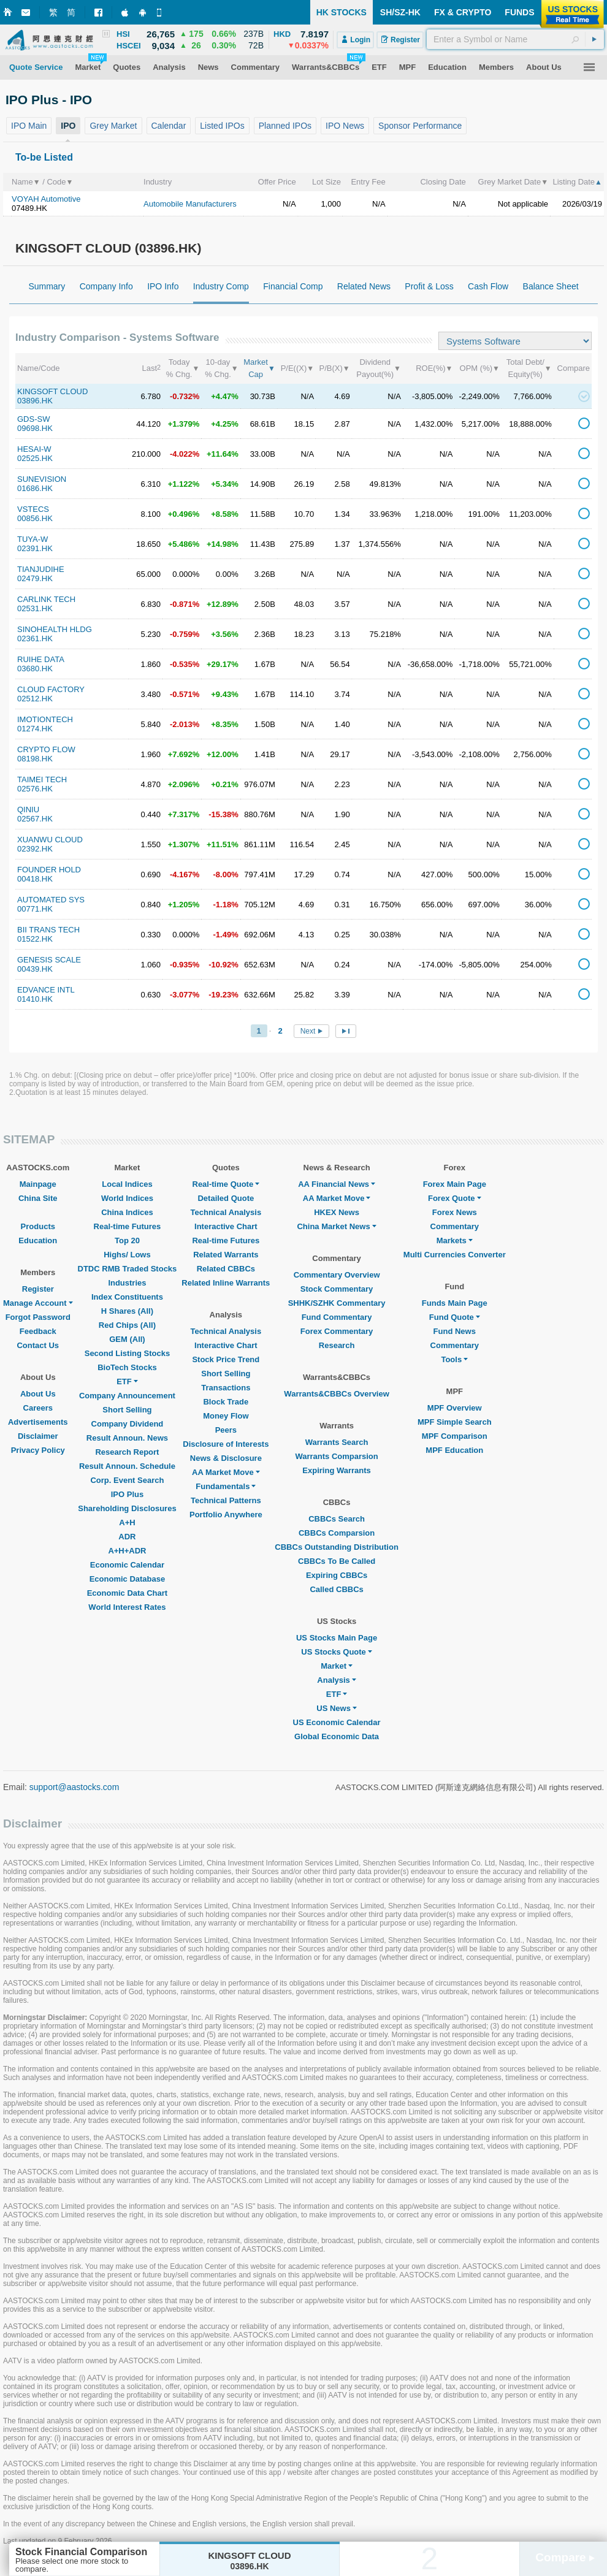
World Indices (127, 1198)
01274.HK (35, 728)
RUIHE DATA (40, 659)
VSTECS (33, 509)
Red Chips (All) (127, 1325)
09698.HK (35, 428)
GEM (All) (127, 1339)
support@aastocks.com (74, 1787)
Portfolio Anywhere (225, 1514)
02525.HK (35, 458)
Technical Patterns (226, 1500)
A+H (127, 1522)
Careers (38, 1407)
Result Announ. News (127, 1437)
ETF (127, 1381)
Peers (226, 1430)
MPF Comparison (454, 1436)
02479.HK (35, 578)
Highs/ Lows (127, 1254)
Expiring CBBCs (336, 1575)
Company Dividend (127, 1423)
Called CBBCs (336, 1589)
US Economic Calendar (337, 1722)
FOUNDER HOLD (49, 869)
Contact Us (38, 1345)
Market (337, 1666)
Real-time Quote (226, 1184)
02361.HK (35, 638)
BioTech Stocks (127, 1367)
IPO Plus (127, 1494)
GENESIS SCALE (49, 959)
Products (38, 1226)
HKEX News (336, 1212)
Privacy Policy (38, 1450)
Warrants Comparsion (336, 1456)
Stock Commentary (336, 1289)
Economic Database (128, 1578)
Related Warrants (225, 1254)
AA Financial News (336, 1184)
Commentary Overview (337, 1274)
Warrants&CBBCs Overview (336, 1393)
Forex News (454, 1212)
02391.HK (35, 548)
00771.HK (35, 908)
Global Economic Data (336, 1736)
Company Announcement (127, 1395)
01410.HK (35, 999)
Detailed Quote (225, 1198)
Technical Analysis (226, 1212)
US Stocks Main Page (336, 1637)
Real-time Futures (127, 1226)
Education (37, 1240)
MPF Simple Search (455, 1422)
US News (336, 1708)
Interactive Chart (226, 1226)
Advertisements (38, 1422)
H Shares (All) (127, 1311)
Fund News (454, 1331)
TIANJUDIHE (40, 569)
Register (38, 1289)
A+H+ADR (127, 1550)
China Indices (127, 1212)
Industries (127, 1282)
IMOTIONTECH (45, 719)
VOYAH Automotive (46, 199)
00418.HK (35, 878)
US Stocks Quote (336, 1651)
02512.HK (35, 698)
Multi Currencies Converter (454, 1254)
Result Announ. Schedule (127, 1466)
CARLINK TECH (46, 599)
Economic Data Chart (127, 1593)
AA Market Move (226, 1472)
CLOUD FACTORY (51, 689)
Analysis (336, 1680)
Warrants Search (336, 1442)
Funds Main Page (454, 1303)
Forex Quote (454, 1198)
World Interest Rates (127, 1607)
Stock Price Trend (225, 1359)
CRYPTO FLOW (46, 749)
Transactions (225, 1387)
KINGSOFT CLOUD (52, 391)
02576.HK (35, 788)
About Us (38, 1393)
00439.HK (35, 969)
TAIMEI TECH (42, 779)
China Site (38, 1198)
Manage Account (38, 1303)
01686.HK (35, 488)
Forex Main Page (454, 1184)
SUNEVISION (41, 479)
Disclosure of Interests (226, 1444)
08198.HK (35, 758)
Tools (454, 1359)
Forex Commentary (336, 1331)
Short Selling (126, 1409)
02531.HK (35, 608)
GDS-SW (33, 419)
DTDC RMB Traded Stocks (127, 1268)
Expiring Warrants (336, 1470)
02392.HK (35, 848)
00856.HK (35, 518)
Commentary (454, 1226)
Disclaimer (38, 1436)
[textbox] (515, 39)
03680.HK (35, 668)
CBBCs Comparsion (337, 1533)
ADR (127, 1536)
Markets (455, 1240)
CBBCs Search (336, 1518)
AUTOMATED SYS (51, 899)
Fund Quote (454, 1317)
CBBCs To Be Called (336, 1561)
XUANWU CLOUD (50, 839)
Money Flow (225, 1415)
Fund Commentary (337, 1317)
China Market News (336, 1226)
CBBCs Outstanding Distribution (337, 1547)
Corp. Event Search (127, 1480)
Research (337, 1345)
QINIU (28, 809)
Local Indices (127, 1184)
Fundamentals (226, 1486)
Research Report (127, 1452)
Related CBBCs (226, 1268)
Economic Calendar (127, 1564)
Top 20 (127, 1240)
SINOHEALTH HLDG (54, 629)
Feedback (38, 1331)
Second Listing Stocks (127, 1353)
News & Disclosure (226, 1458)
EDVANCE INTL (46, 989)
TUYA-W (32, 539)
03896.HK (35, 400)
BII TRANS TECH (48, 929)
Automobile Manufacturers (190, 203)
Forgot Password (38, 1317)
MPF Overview (454, 1407)
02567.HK (35, 818)
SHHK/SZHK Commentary (337, 1303)
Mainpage (38, 1184)
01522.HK (35, 938)
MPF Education (454, 1450)
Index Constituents (127, 1296)
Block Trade (225, 1401)
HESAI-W (34, 449)
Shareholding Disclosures (127, 1508)
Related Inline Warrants (225, 1282)
